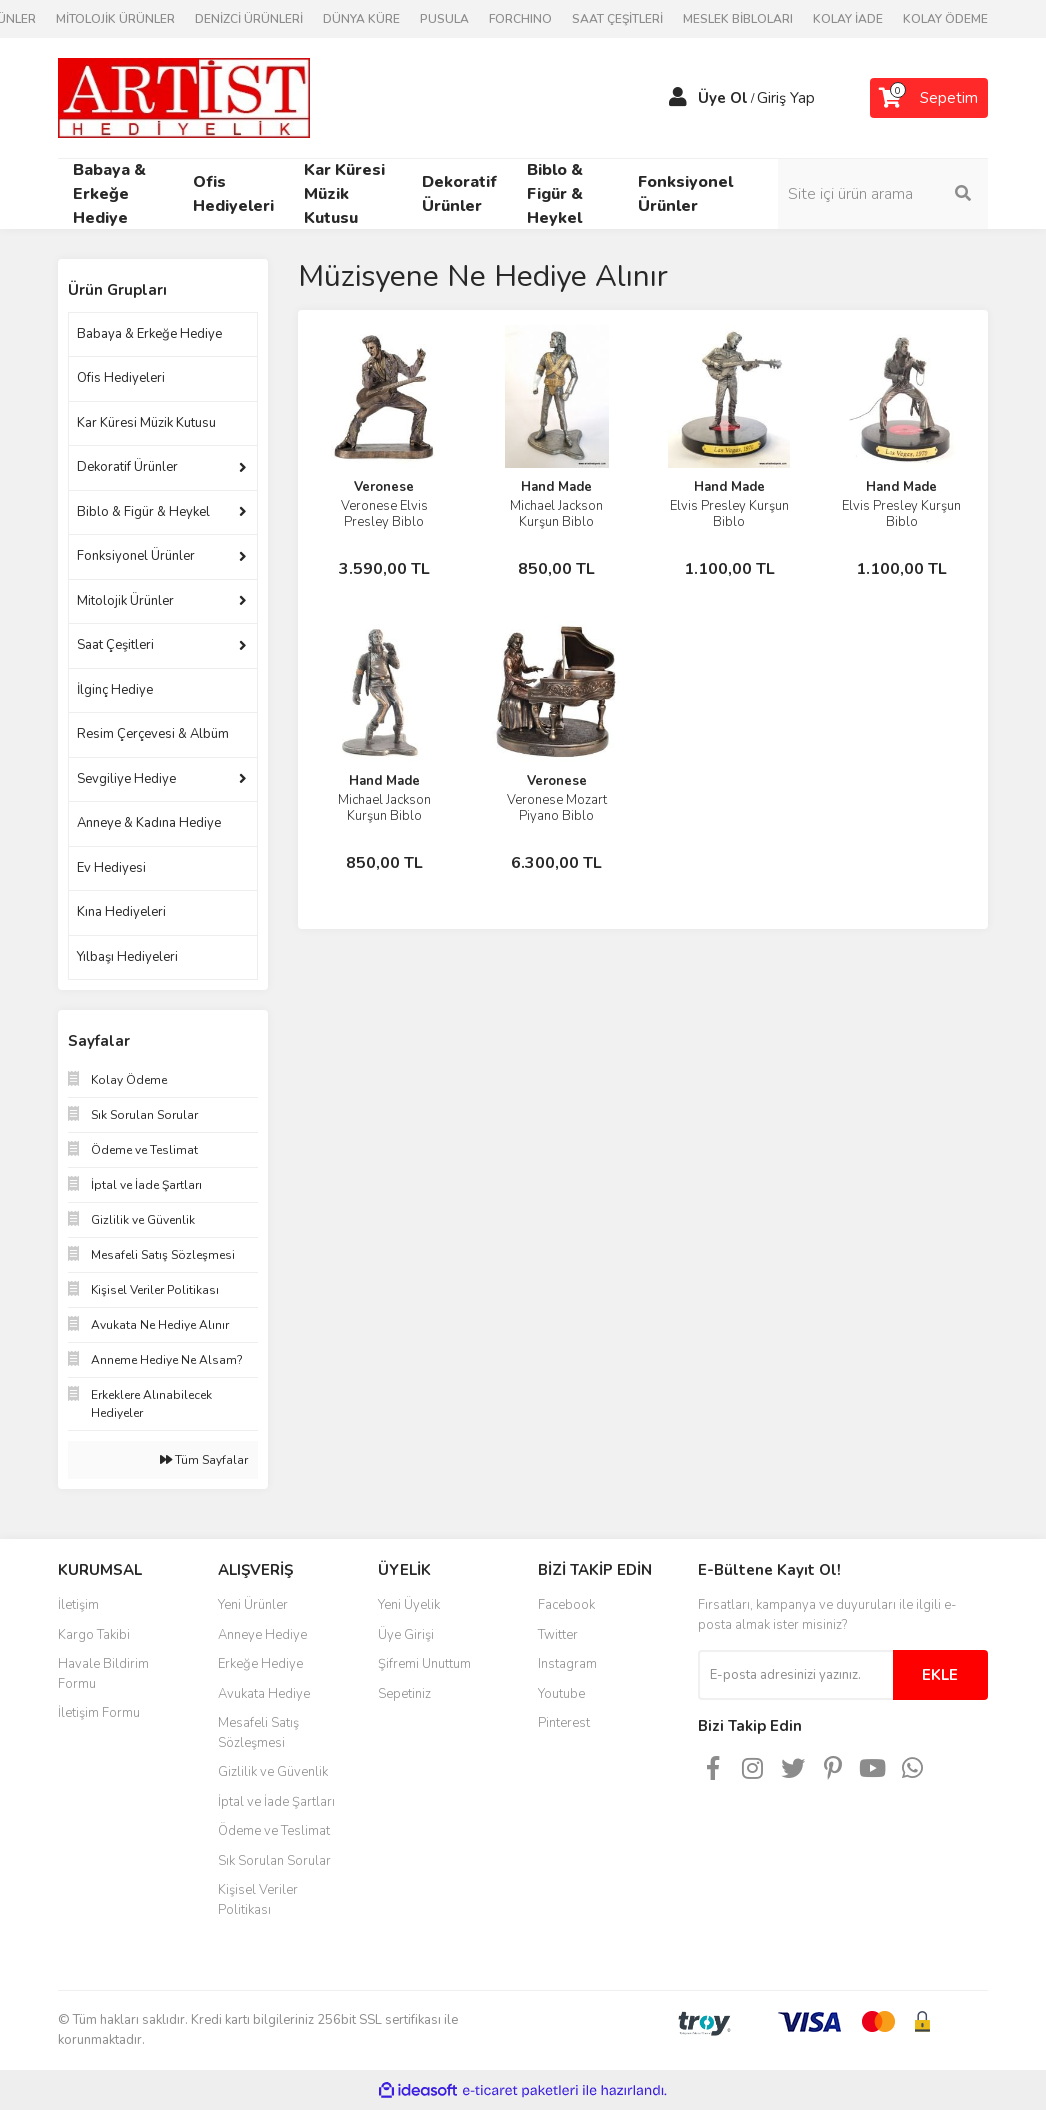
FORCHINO (520, 19)
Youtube (561, 1694)
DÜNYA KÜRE (361, 19)
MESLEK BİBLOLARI (738, 19)
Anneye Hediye (262, 1635)
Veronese (384, 487)
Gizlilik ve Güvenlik (273, 1772)
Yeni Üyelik (409, 1605)
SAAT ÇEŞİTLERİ (617, 19)
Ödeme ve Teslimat (274, 1831)
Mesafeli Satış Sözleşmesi (258, 1733)
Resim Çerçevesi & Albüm (153, 734)
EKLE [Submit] (940, 1675)
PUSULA (444, 19)
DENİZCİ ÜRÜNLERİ (249, 19)
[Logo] (184, 97)
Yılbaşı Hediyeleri (127, 957)
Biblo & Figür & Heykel (143, 512)
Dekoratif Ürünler (127, 467)
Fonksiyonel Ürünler (136, 556)
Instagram (567, 1664)
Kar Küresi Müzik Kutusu (146, 423)
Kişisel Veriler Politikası (258, 1900)
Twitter (558, 1635)
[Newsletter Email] (795, 1675)
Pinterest (564, 1723)
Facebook (566, 1605)
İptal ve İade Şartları (276, 1802)
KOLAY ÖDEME (945, 19)
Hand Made (556, 487)
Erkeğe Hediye (260, 1664)
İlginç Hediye (115, 690)
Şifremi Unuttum (424, 1664)
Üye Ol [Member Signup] (723, 98)
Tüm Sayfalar (204, 1460)
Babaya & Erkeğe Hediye (149, 334)
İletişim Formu (99, 1713)
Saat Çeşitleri (115, 645)
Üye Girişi (406, 1635)
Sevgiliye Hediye (126, 779)
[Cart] (929, 98)
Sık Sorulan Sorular (274, 1861)
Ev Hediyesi (111, 868)
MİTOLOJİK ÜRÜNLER (115, 19)
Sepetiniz (404, 1694)
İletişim (78, 1605)
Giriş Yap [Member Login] (786, 98)
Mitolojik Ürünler (125, 601)
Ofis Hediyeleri (121, 378)
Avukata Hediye (264, 1694)
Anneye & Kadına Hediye (149, 823)
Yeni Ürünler (253, 1605)
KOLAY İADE (848, 19)
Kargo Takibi (94, 1635)
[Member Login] (678, 98)
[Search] (883, 194)
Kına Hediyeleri (121, 912)
